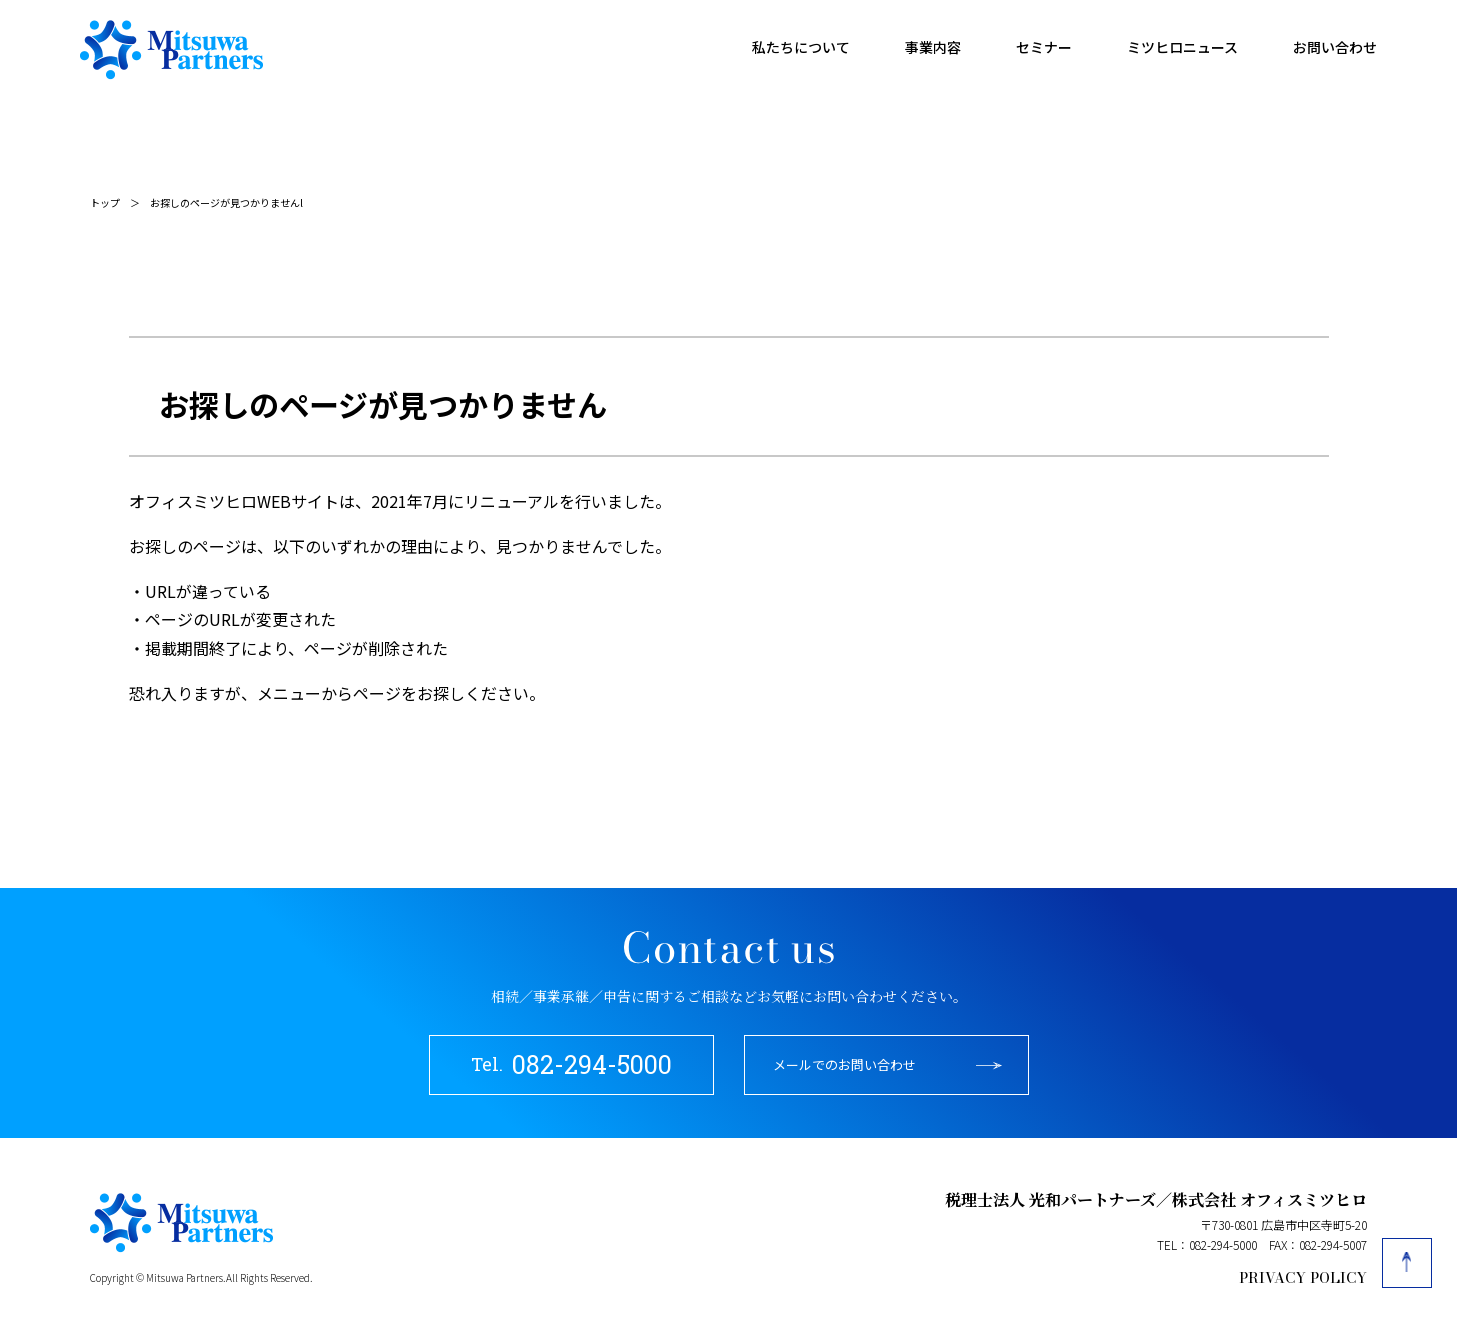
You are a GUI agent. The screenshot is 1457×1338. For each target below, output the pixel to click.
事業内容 (933, 47)
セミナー (1044, 47)
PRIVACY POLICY (1303, 1278)
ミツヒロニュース (1182, 47)
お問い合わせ (1335, 47)
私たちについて (801, 47)
